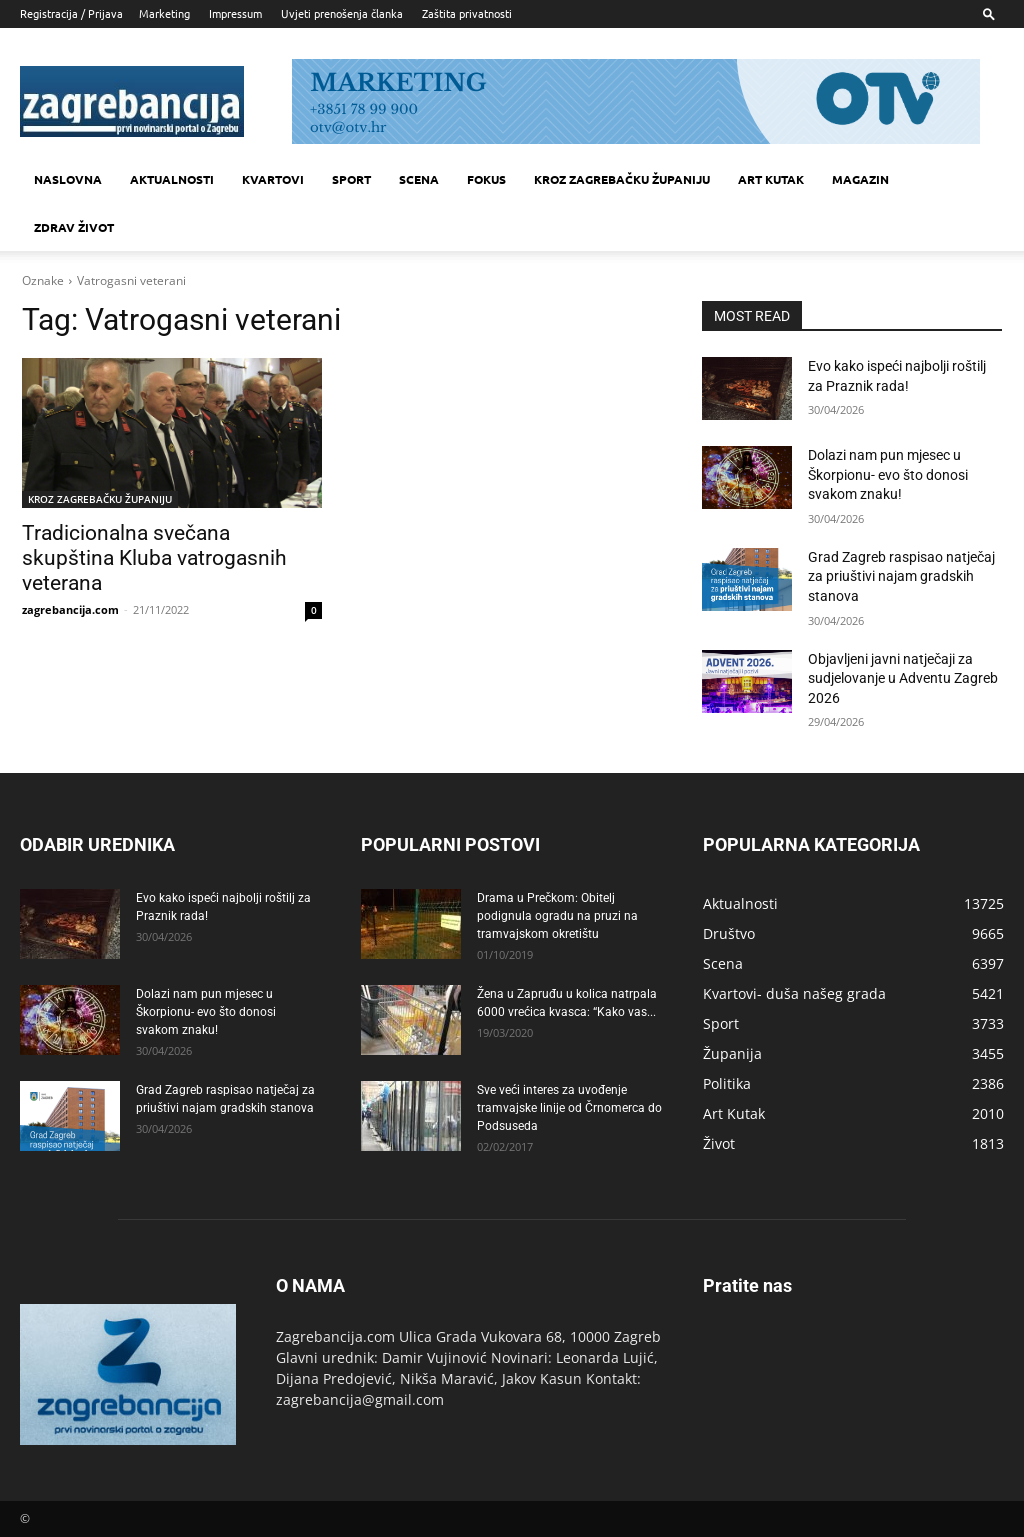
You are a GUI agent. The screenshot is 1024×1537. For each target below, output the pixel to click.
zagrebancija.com (70, 609)
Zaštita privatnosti (467, 13)
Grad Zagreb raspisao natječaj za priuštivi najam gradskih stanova (901, 576)
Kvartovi (273, 179)
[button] (989, 13)
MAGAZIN (860, 179)
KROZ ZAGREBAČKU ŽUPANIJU (622, 179)
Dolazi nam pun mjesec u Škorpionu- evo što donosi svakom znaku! (888, 474)
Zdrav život (74, 227)
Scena (419, 179)
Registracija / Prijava (71, 13)
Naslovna (68, 179)
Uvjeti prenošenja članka (342, 13)
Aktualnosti (172, 179)
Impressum (235, 13)
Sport (351, 179)
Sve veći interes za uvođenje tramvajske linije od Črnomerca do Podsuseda (569, 1108)
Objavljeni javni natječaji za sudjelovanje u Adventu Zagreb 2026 (903, 678)
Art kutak (771, 179)
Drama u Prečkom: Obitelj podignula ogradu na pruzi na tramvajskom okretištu (557, 916)
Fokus (486, 179)
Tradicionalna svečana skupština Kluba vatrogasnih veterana (154, 558)
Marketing (164, 13)
